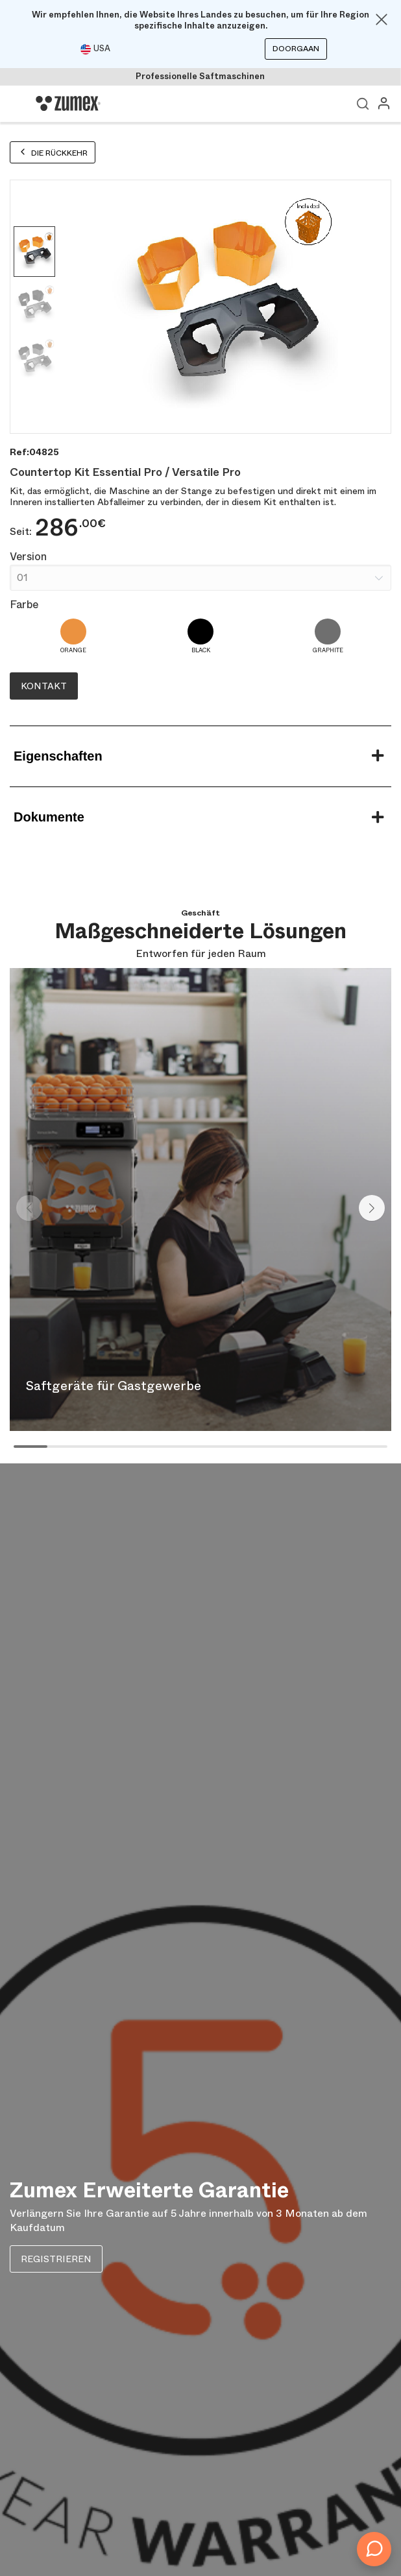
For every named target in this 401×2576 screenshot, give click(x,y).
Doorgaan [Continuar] (296, 48)
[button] (372, 1208)
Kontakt (44, 685)
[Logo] (68, 103)
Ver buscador (363, 104)
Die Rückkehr (53, 153)
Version (28, 556)
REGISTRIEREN (56, 2258)
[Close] (382, 19)
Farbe (24, 604)
